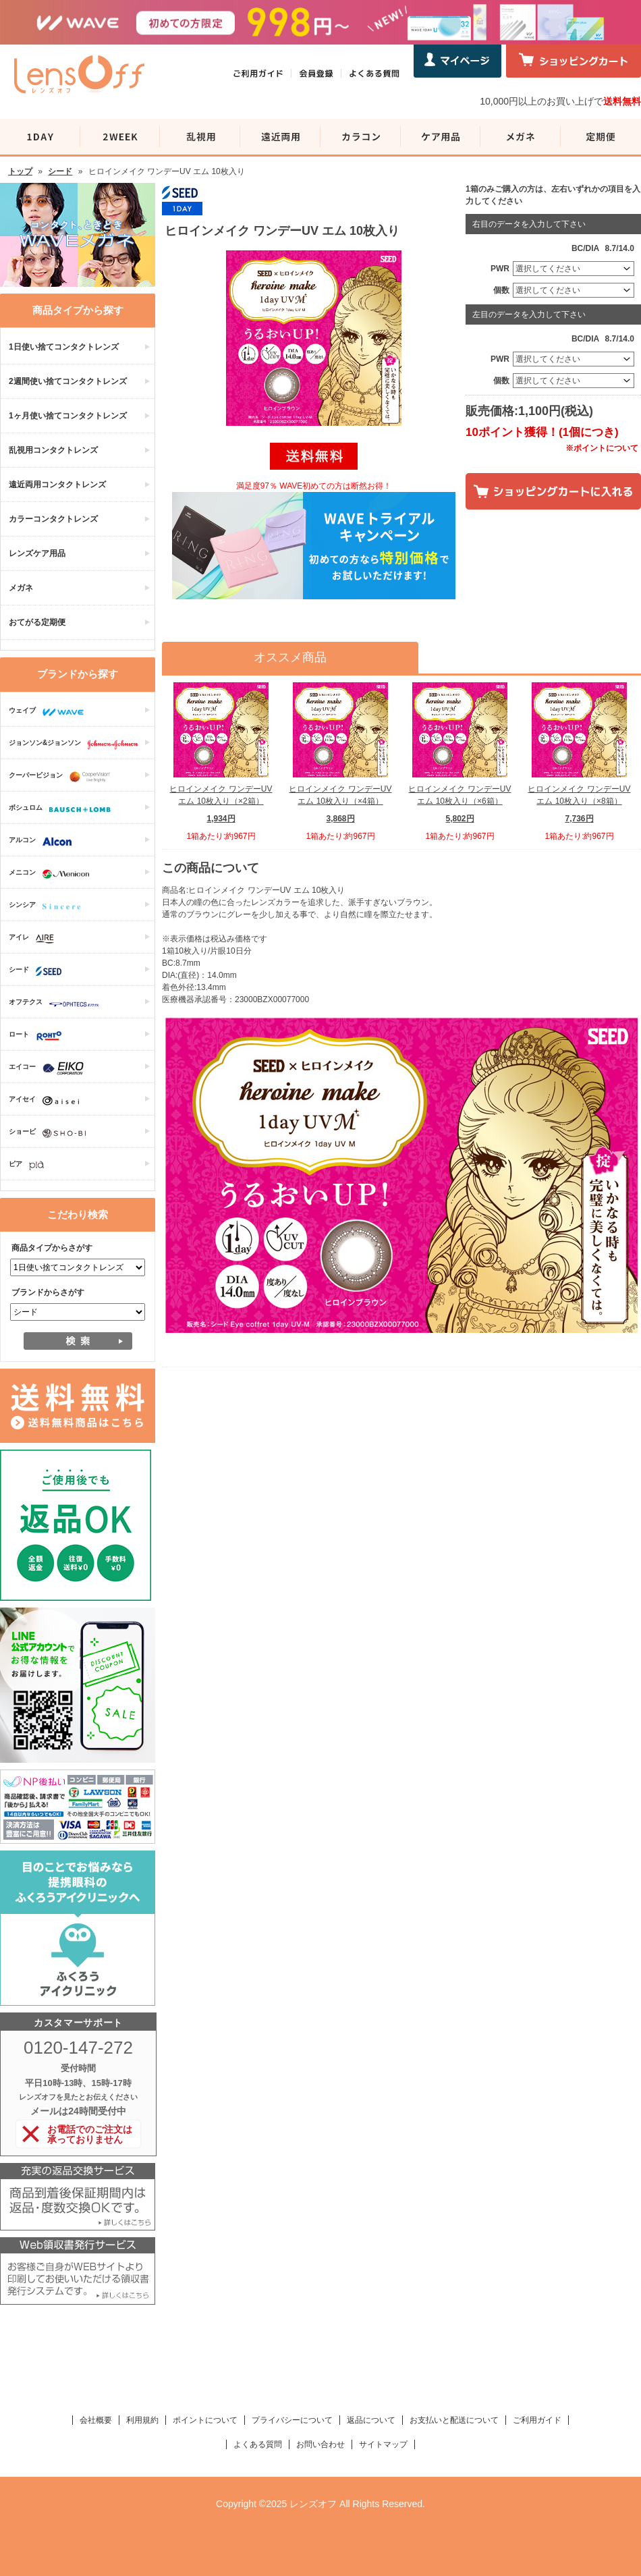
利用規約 (142, 2420)
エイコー (49, 1068)
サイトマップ (383, 2444)
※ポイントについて (601, 448)
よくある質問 (257, 2444)
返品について (371, 2420)
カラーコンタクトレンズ (53, 519)
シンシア (48, 906)
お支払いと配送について (454, 2420)
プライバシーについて (292, 2420)
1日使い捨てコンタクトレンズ (64, 347)
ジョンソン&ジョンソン (77, 744)
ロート (39, 1036)
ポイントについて (205, 2420)
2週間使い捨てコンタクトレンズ (68, 381)
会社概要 (96, 2420)
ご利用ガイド (537, 2420)
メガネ (21, 588)
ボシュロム (63, 809)
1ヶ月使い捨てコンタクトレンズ (68, 415)
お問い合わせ (320, 2444)
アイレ (35, 939)
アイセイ (47, 1100)
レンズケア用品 (37, 553)
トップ (20, 171)
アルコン (43, 841)
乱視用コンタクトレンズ (53, 450)
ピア (30, 1165)
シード (60, 171)
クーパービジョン (63, 777)
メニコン (52, 874)
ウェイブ (49, 712)
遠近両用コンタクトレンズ (57, 484)
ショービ (50, 1133)
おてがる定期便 (37, 622)
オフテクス (57, 1003)
